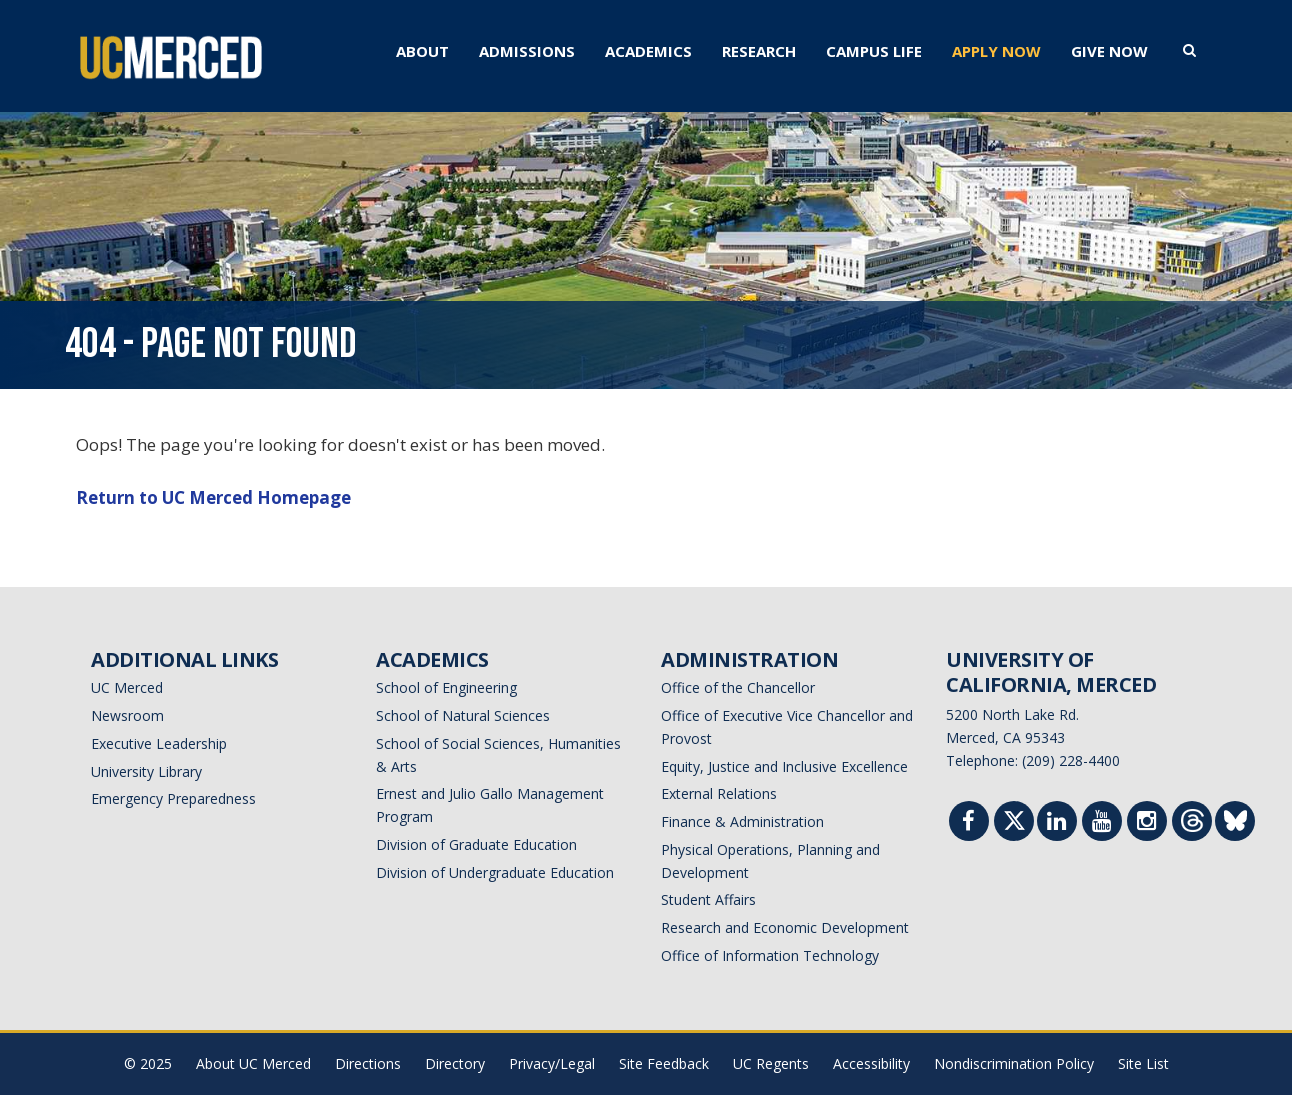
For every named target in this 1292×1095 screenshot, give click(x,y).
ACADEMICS (648, 51)
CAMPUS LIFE (874, 51)
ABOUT (422, 51)
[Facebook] (969, 823)
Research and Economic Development (785, 927)
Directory (455, 1063)
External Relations (719, 793)
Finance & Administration (742, 821)
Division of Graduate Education (476, 844)
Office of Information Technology (770, 955)
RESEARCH (759, 51)
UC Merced (127, 687)
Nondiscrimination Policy (1014, 1063)
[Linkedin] (1057, 823)
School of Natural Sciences (463, 715)
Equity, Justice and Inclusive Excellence (784, 766)
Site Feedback (664, 1063)
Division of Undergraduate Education (495, 872)
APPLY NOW (996, 51)
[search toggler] (1189, 49)
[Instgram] (1147, 823)
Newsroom (127, 715)
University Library (146, 771)
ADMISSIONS (527, 51)
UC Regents (771, 1063)
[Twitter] (1014, 825)
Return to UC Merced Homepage (213, 497)
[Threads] (1192, 825)
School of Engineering (446, 687)
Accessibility (871, 1063)
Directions (368, 1063)
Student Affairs (708, 899)
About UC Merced (253, 1063)
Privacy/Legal (552, 1063)
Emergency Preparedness (173, 798)
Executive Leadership (159, 743)
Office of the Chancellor (738, 687)
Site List (1143, 1063)
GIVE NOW (1109, 51)
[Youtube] (1102, 823)
